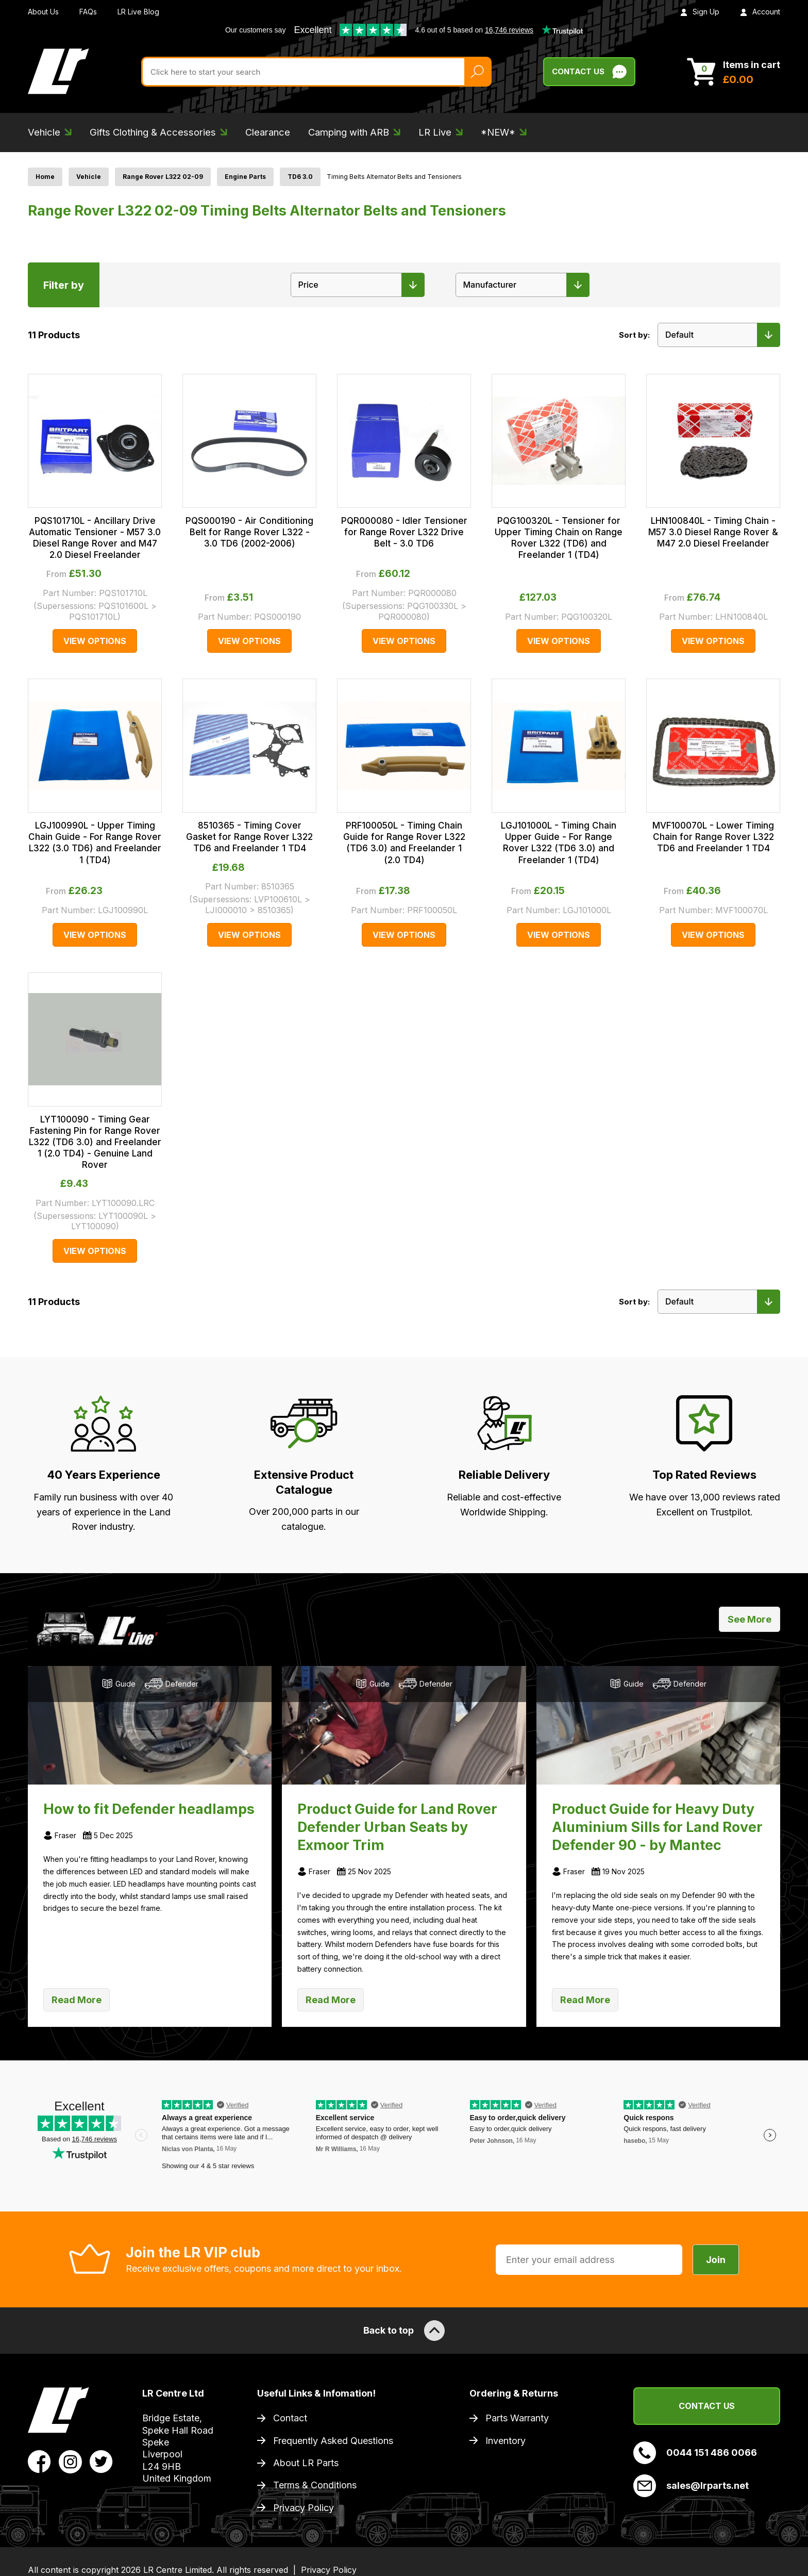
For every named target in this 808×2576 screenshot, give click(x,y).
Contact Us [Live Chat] (589, 71)
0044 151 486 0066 (695, 2452)
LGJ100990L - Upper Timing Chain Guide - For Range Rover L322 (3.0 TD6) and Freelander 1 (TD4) (94, 842)
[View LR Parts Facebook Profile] (39, 2461)
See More (749, 1619)
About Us (43, 11)
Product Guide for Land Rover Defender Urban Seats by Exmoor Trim (397, 1827)
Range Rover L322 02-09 (163, 176)
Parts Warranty (517, 2418)
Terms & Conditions (315, 2485)
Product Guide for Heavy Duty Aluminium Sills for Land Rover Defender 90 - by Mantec (657, 1827)
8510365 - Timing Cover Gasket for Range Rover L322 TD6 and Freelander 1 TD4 (249, 836)
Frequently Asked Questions (333, 2440)
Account (760, 11)
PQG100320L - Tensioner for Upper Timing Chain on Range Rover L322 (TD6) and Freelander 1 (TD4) (558, 538)
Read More (77, 1999)
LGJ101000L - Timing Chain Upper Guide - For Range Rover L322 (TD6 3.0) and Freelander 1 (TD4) (558, 842)
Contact (290, 2418)
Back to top (404, 2330)
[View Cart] (733, 71)
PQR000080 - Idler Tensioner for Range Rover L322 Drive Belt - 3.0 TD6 (404, 532)
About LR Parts (306, 2462)
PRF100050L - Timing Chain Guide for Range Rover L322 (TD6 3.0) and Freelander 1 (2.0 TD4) (404, 842)
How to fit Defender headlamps (149, 1809)
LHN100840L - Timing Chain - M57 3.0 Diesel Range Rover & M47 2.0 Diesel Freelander (713, 532)
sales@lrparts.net (691, 2485)
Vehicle (88, 176)
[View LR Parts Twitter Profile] (101, 2461)
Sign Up (699, 11)
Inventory (505, 2440)
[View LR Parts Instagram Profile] (70, 2461)
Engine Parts (245, 176)
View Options (94, 641)
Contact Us (707, 2406)
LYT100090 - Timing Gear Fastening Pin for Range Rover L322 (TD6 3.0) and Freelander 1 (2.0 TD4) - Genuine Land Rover (95, 1142)
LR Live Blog (138, 11)
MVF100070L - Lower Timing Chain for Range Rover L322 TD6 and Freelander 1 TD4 (713, 836)
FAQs (88, 11)
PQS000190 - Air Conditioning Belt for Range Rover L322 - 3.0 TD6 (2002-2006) (249, 532)
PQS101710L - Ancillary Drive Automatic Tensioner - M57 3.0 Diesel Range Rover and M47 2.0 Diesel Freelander (95, 538)
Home (45, 176)
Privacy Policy (303, 2507)
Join (716, 2259)
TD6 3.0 (300, 176)
